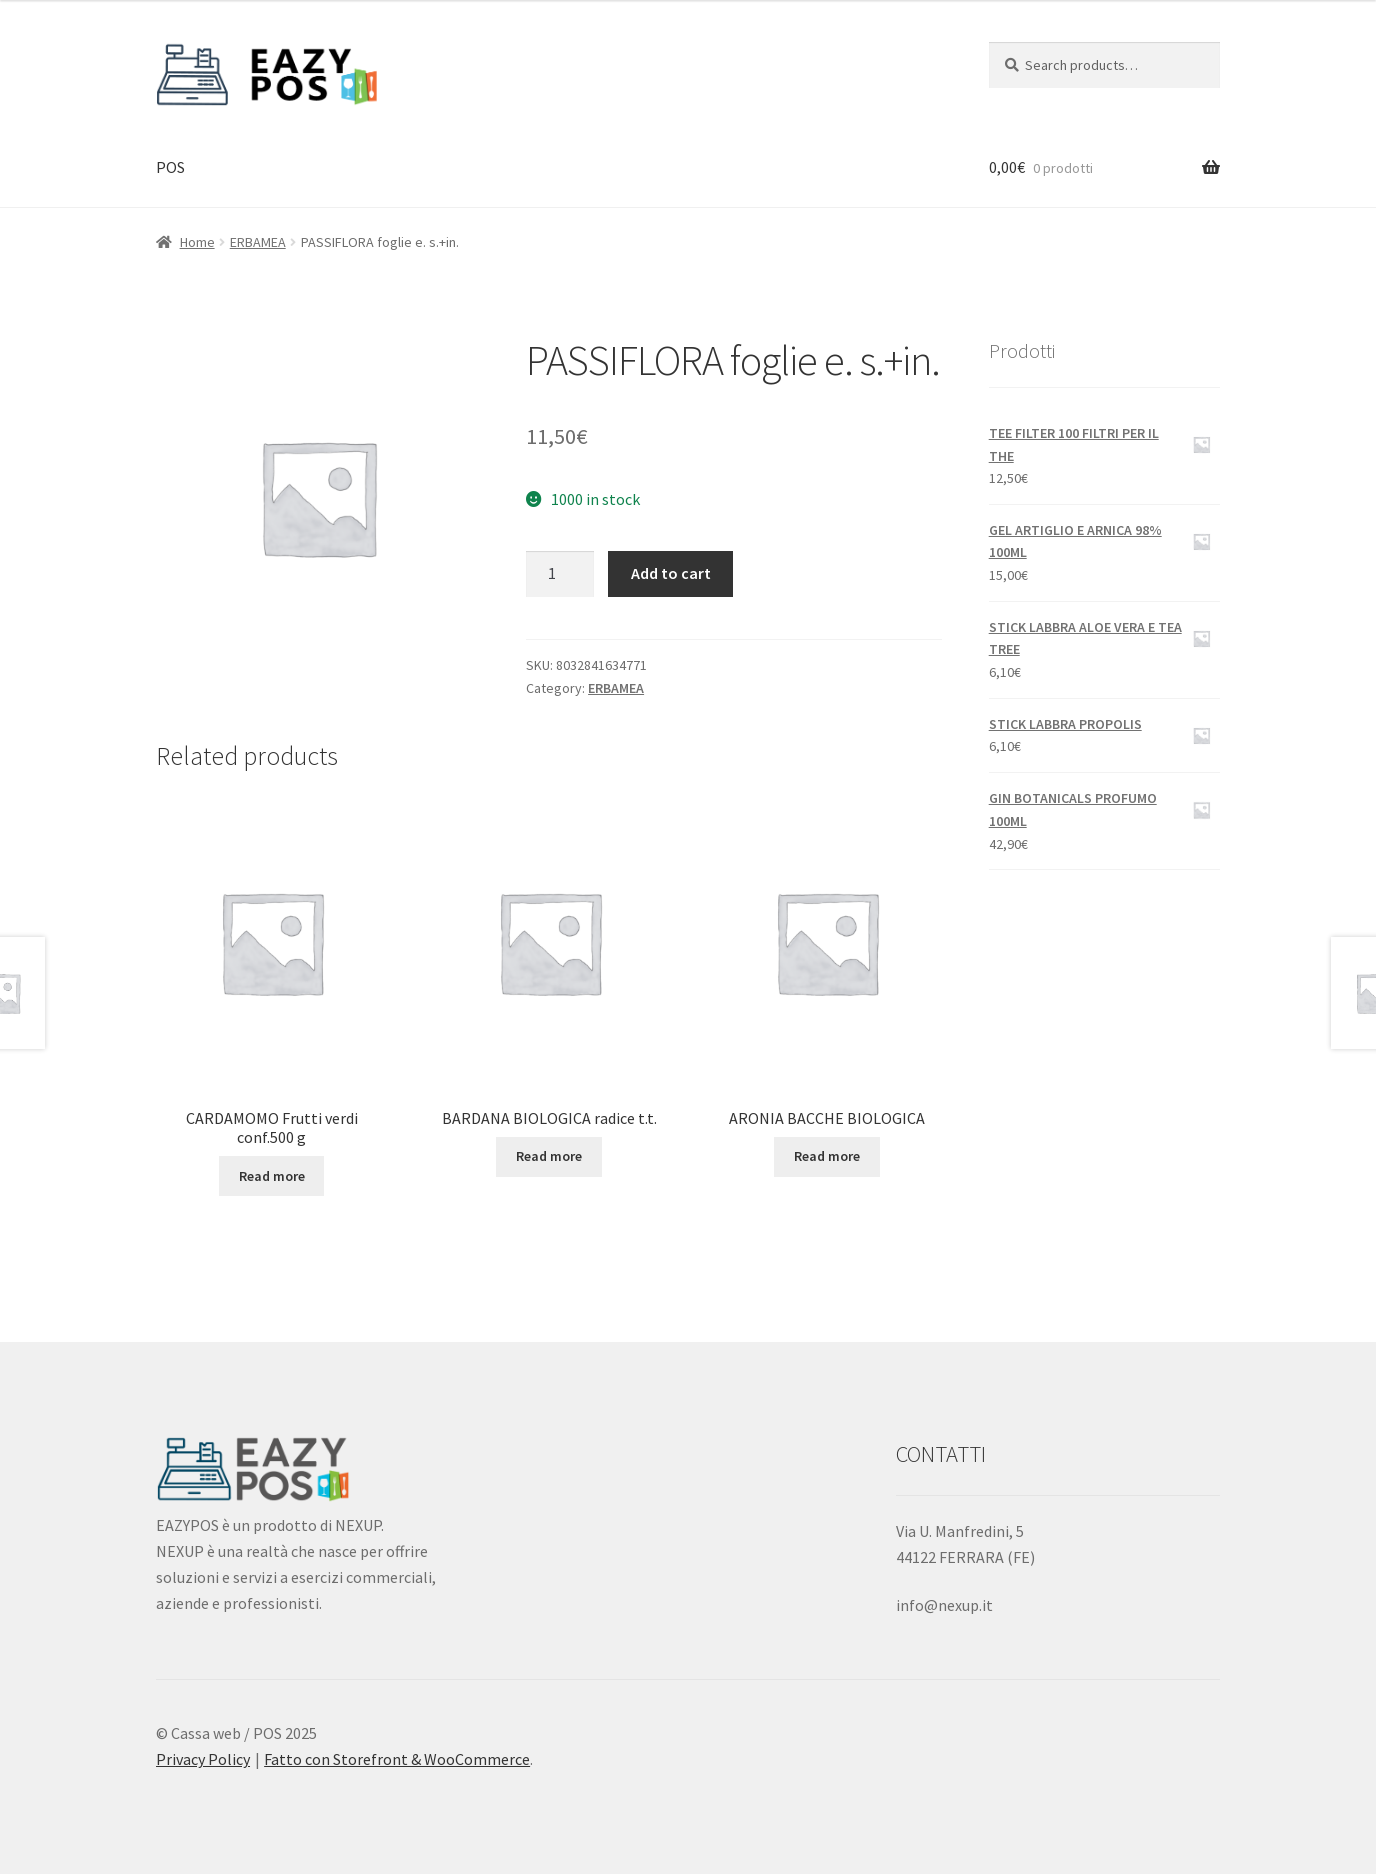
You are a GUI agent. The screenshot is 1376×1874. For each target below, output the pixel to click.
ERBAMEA (258, 242)
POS (170, 167)
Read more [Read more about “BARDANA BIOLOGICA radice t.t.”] (549, 1156)
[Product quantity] (560, 574)
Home (197, 242)
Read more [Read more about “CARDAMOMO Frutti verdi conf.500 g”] (272, 1176)
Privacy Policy (203, 1759)
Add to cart (671, 573)
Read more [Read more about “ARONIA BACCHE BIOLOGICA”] (827, 1156)
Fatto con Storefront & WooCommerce (397, 1759)
